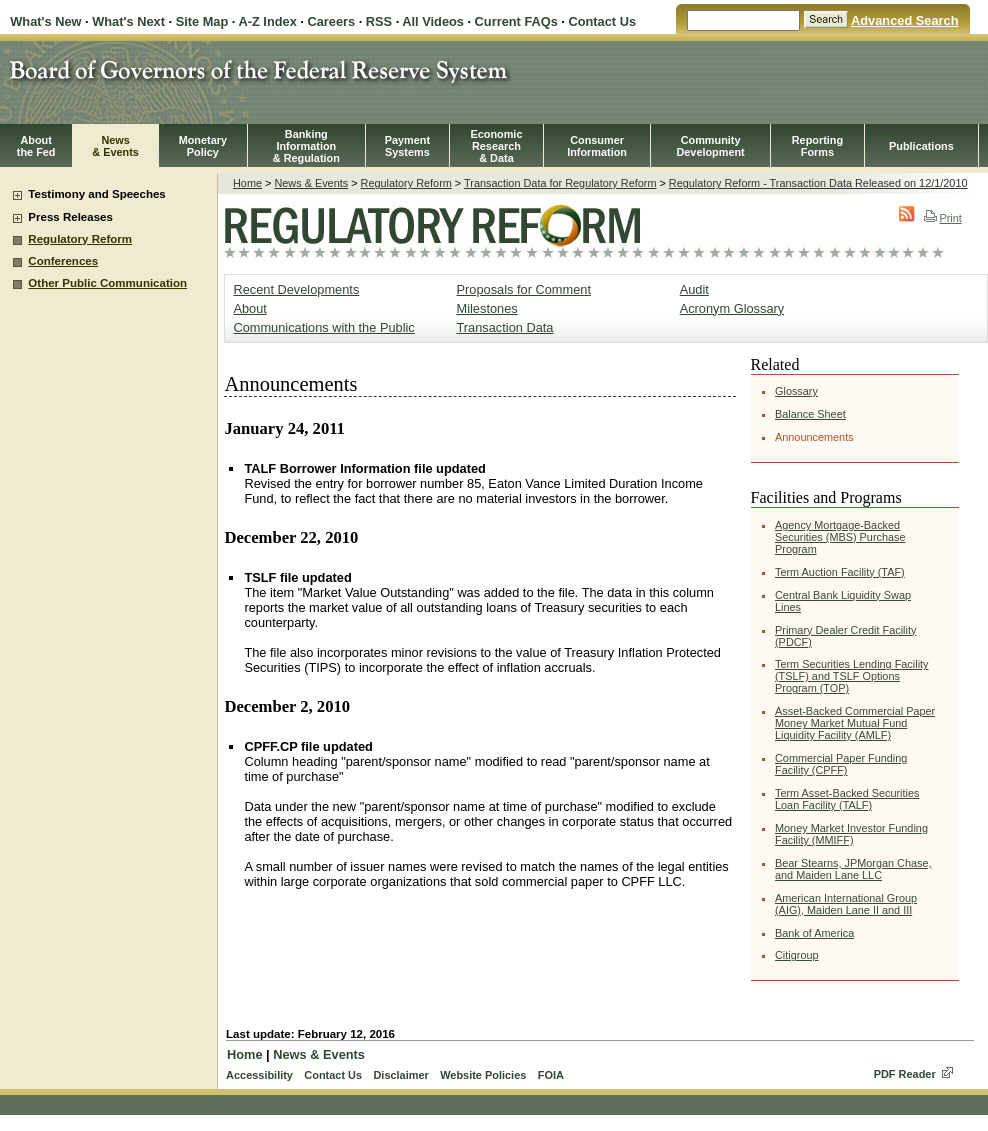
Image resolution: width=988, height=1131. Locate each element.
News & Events (311, 183)
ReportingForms (817, 146)
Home (247, 183)
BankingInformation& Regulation (306, 146)
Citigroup (797, 955)
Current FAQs (516, 21)
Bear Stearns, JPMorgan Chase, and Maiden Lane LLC (853, 869)
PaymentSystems (407, 146)
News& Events (115, 146)
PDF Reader (905, 1074)
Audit (694, 289)
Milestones (487, 308)
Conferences (63, 261)
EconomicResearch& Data (496, 146)
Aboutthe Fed (36, 146)
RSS (379, 21)
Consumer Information (597, 146)
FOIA (551, 1075)
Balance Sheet (810, 414)
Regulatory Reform (80, 239)
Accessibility (259, 1075)
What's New (45, 21)
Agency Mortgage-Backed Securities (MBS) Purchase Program (840, 537)
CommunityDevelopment (710, 146)
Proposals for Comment (524, 289)
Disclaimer (400, 1075)
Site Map (202, 21)
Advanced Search (904, 20)
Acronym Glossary (732, 308)
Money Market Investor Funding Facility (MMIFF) (851, 834)
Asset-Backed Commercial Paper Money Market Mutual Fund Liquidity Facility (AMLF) (855, 723)
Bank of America (814, 933)
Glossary (796, 391)
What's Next (128, 21)
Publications (921, 146)
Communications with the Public (323, 327)
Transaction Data (505, 327)
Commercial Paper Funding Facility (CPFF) (841, 764)
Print (942, 218)
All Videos (433, 21)
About (249, 308)
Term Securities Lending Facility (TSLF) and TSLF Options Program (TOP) (852, 676)
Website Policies (483, 1075)
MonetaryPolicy (203, 146)
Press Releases (70, 217)
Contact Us (602, 21)
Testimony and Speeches (96, 194)
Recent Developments (296, 289)
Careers (331, 21)
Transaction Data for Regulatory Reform (560, 183)
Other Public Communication (107, 283)
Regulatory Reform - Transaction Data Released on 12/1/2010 (818, 183)
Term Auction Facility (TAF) (840, 572)
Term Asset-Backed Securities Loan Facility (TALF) (847, 799)
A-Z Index (267, 21)
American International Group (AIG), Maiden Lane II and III (846, 904)
